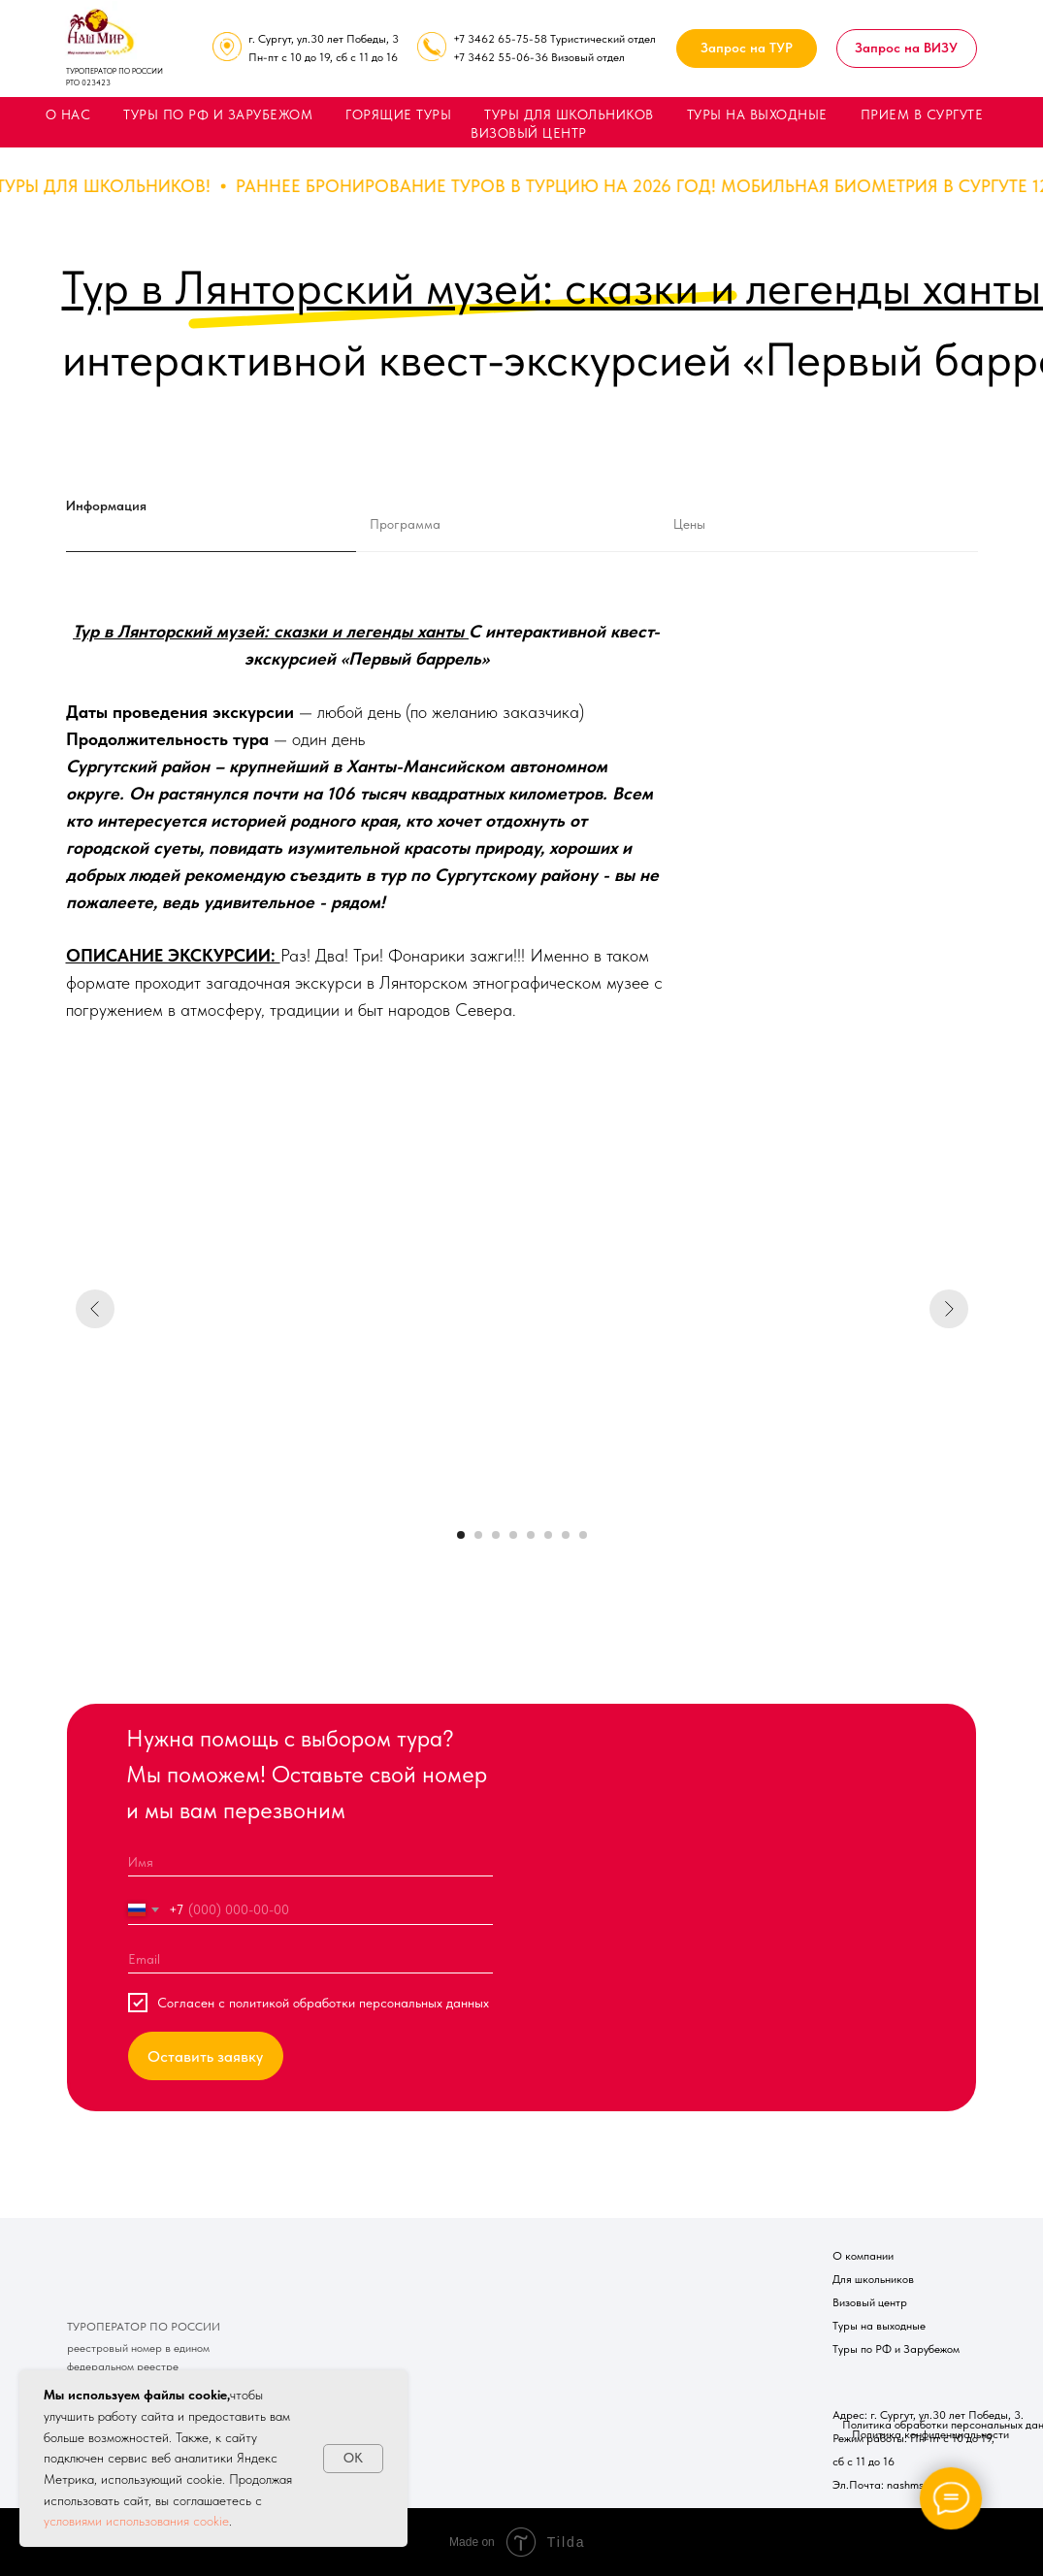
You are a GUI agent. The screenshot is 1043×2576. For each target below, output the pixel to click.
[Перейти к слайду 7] (566, 1535)
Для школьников (873, 2279)
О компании (863, 2256)
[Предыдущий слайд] (95, 1308)
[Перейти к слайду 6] (548, 1535)
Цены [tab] (689, 524)
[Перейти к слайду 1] (461, 1535)
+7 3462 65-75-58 (500, 39)
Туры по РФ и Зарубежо (892, 2349)
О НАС (68, 114)
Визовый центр (869, 2302)
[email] (310, 1958)
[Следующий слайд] (948, 1308)
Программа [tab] (405, 524)
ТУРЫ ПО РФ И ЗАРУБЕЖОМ (217, 114)
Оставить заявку (205, 2056)
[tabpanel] (521, 861)
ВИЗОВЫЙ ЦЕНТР (529, 133)
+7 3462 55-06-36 (500, 57)
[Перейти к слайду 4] (513, 1535)
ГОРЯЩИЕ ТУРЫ (398, 114)
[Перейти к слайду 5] (531, 1535)
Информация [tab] (106, 505)
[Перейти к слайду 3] (496, 1535)
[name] (310, 1861)
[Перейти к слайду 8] (583, 1535)
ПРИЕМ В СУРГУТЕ (922, 114)
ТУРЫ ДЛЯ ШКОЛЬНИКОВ (569, 114)
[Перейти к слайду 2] (478, 1535)
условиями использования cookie (136, 2520)
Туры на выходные (879, 2325)
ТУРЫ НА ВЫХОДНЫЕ (757, 114)
